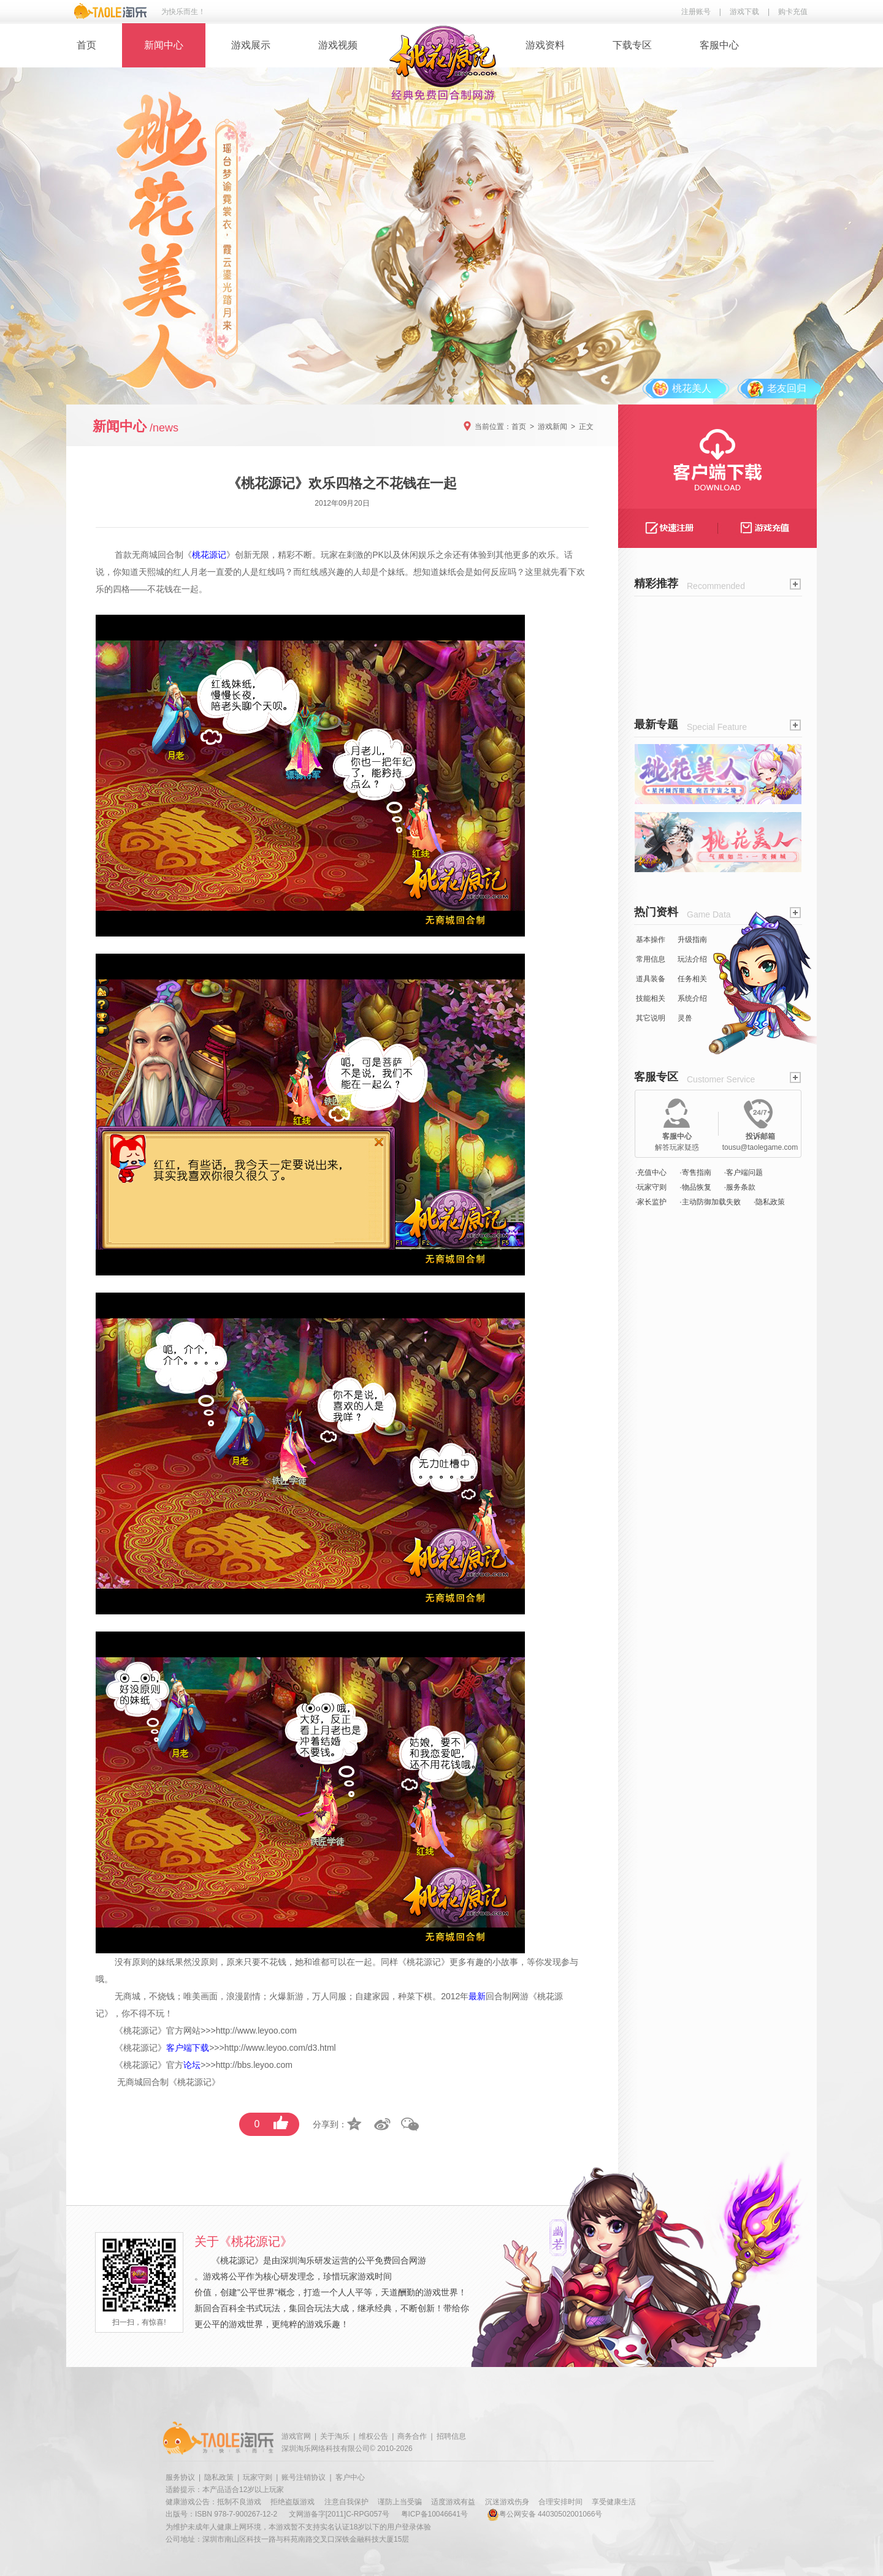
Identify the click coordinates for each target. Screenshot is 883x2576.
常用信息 (650, 959)
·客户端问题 (743, 1172)
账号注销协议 (303, 2477)
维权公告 (373, 2436)
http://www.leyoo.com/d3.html (280, 2048)
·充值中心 (651, 1172)
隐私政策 (219, 2477)
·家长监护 (651, 1202)
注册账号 (696, 11)
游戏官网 (296, 2436)
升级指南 (692, 939)
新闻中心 (163, 45)
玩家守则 (257, 2477)
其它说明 (650, 1018)
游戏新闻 (552, 426)
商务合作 (412, 2436)
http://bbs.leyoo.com (254, 2065)
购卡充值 (793, 11)
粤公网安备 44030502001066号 (545, 2514)
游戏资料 (545, 45)
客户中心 (350, 2477)
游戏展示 (250, 45)
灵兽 (685, 1018)
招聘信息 (451, 2436)
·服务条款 (739, 1187)
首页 (86, 45)
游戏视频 (337, 45)
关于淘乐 (335, 2436)
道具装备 (650, 979)
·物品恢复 (695, 1187)
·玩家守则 (651, 1187)
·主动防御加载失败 (709, 1202)
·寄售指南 (695, 1172)
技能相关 (650, 998)
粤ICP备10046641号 (434, 2514)
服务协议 (180, 2477)
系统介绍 (692, 998)
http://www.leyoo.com (256, 2030)
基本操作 (650, 939)
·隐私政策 (769, 1202)
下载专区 (632, 45)
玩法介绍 (692, 959)
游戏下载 (744, 11)
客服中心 (719, 45)
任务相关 (692, 979)
